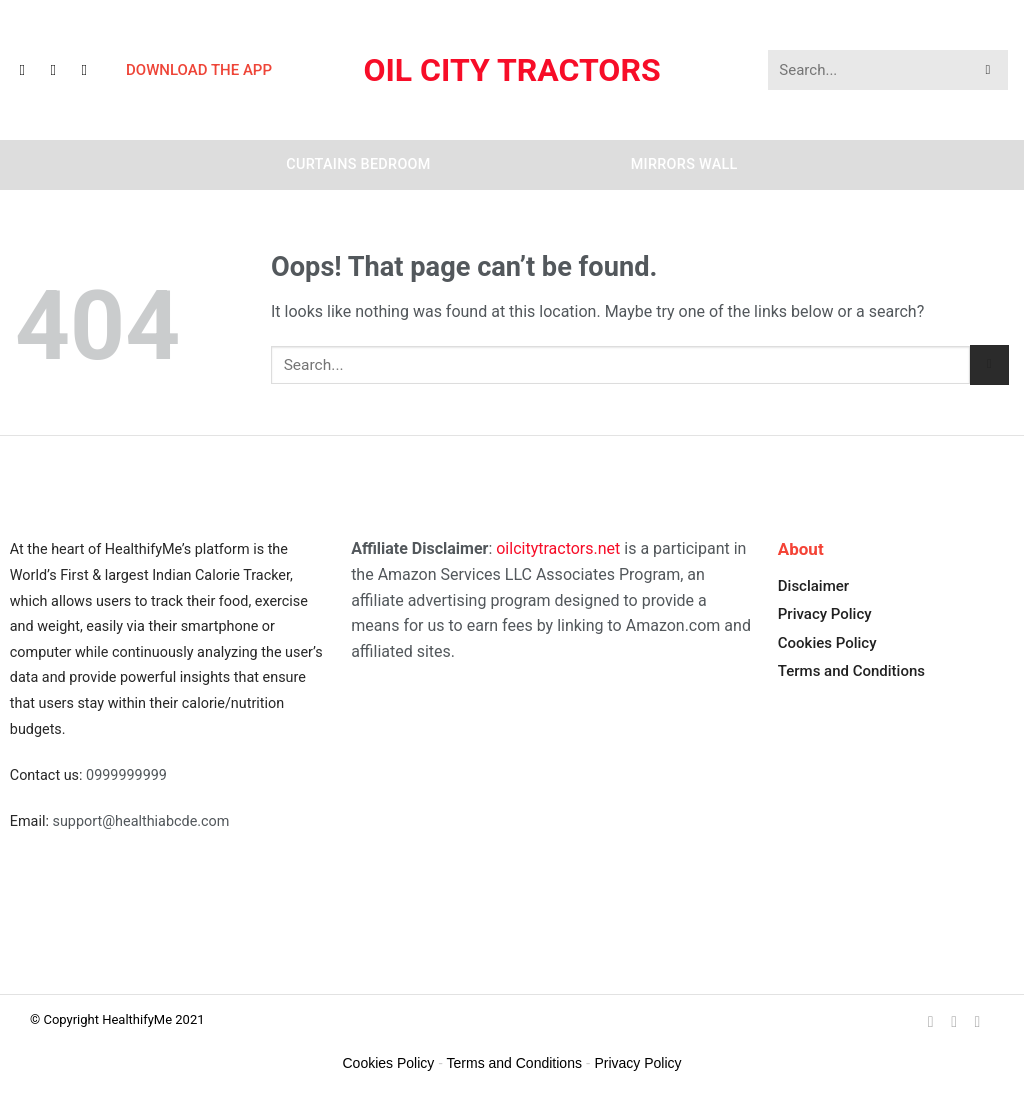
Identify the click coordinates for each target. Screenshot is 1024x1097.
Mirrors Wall (684, 164)
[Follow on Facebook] (31, 69)
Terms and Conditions (851, 671)
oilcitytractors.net (558, 548)
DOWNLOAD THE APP (199, 70)
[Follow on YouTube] (93, 69)
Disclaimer (813, 586)
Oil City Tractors (511, 70)
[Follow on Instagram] (62, 69)
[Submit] (988, 70)
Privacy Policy (825, 614)
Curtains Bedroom (358, 164)
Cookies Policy (827, 643)
